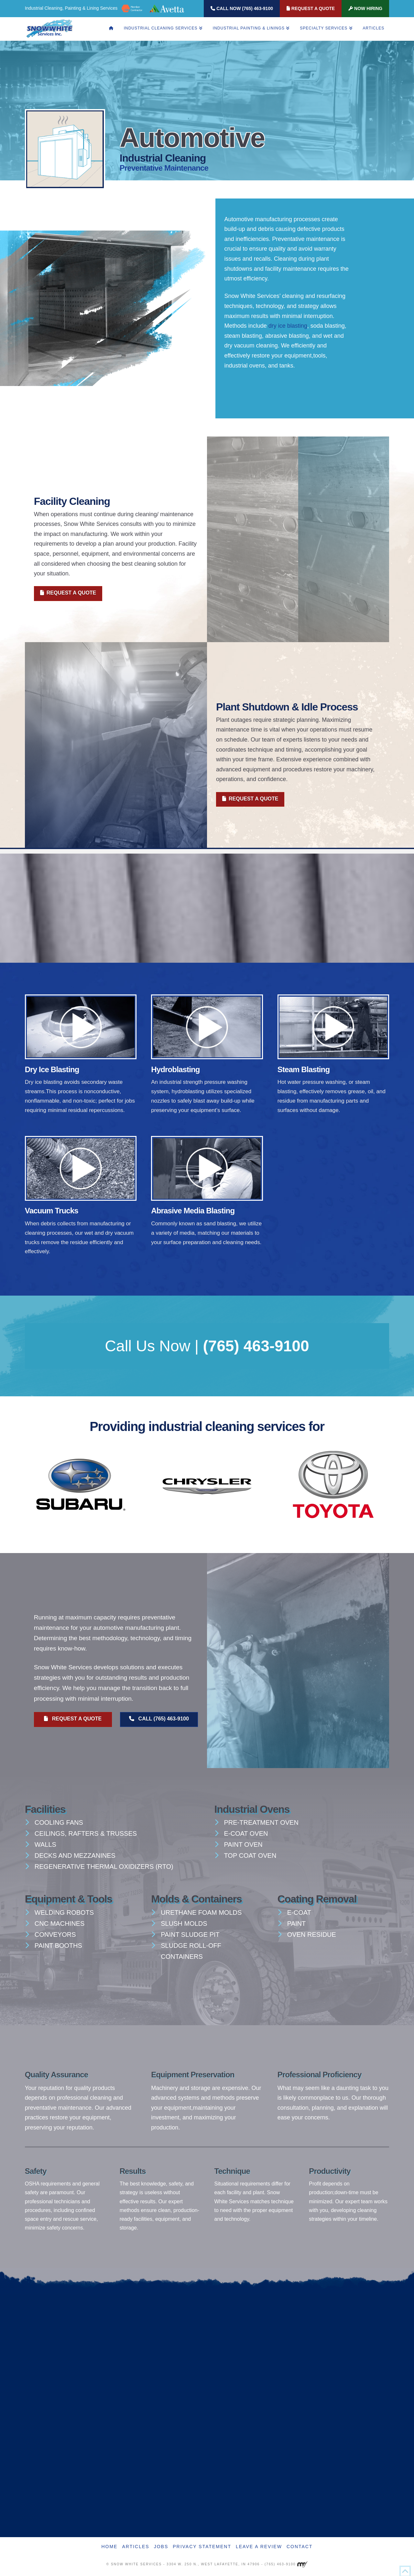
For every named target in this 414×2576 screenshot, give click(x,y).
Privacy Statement (202, 2546)
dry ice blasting (287, 326)
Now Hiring (365, 8)
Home (109, 2546)
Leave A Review (259, 2546)
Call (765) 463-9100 (159, 1718)
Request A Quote (311, 8)
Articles (135, 2546)
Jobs (161, 2546)
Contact (300, 2546)
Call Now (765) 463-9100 (242, 8)
